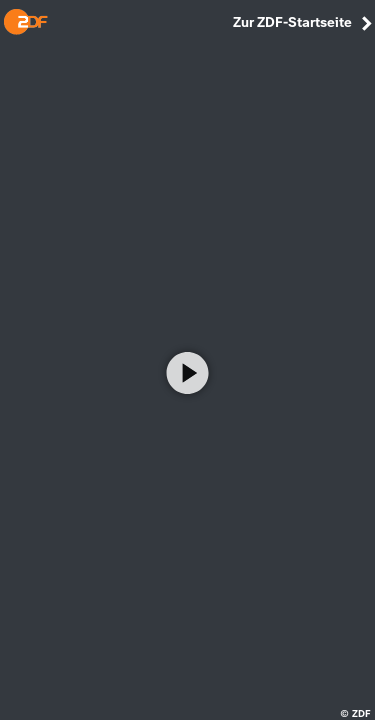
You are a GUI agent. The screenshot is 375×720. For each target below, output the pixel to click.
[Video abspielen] (188, 373)
